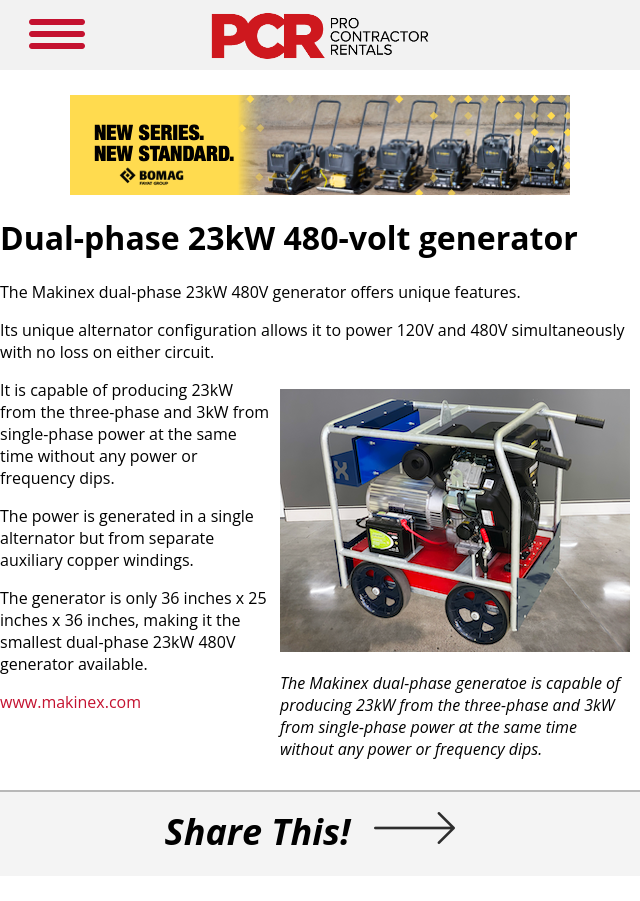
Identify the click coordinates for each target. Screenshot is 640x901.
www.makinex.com (70, 702)
